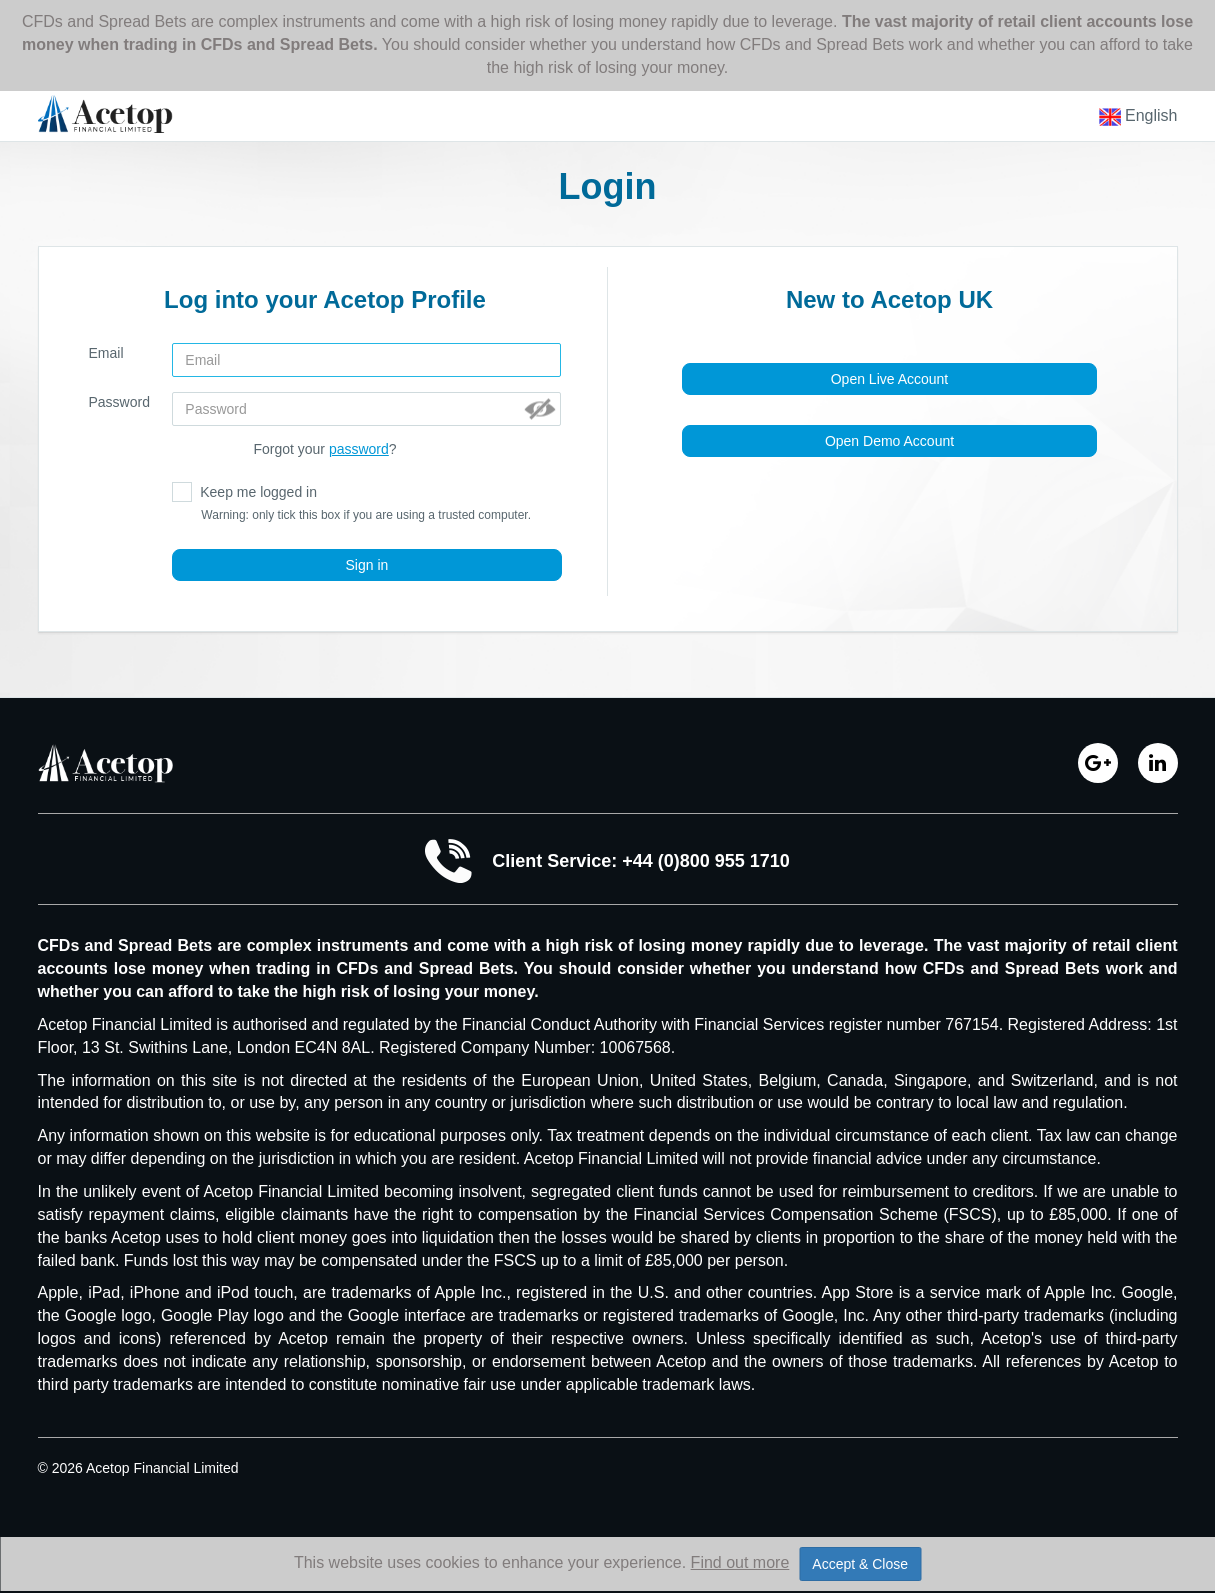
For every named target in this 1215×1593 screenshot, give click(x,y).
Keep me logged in (351, 503)
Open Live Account (890, 379)
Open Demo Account (889, 441)
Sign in (367, 565)
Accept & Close (860, 1564)
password (359, 449)
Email (106, 353)
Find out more (740, 1562)
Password (119, 402)
